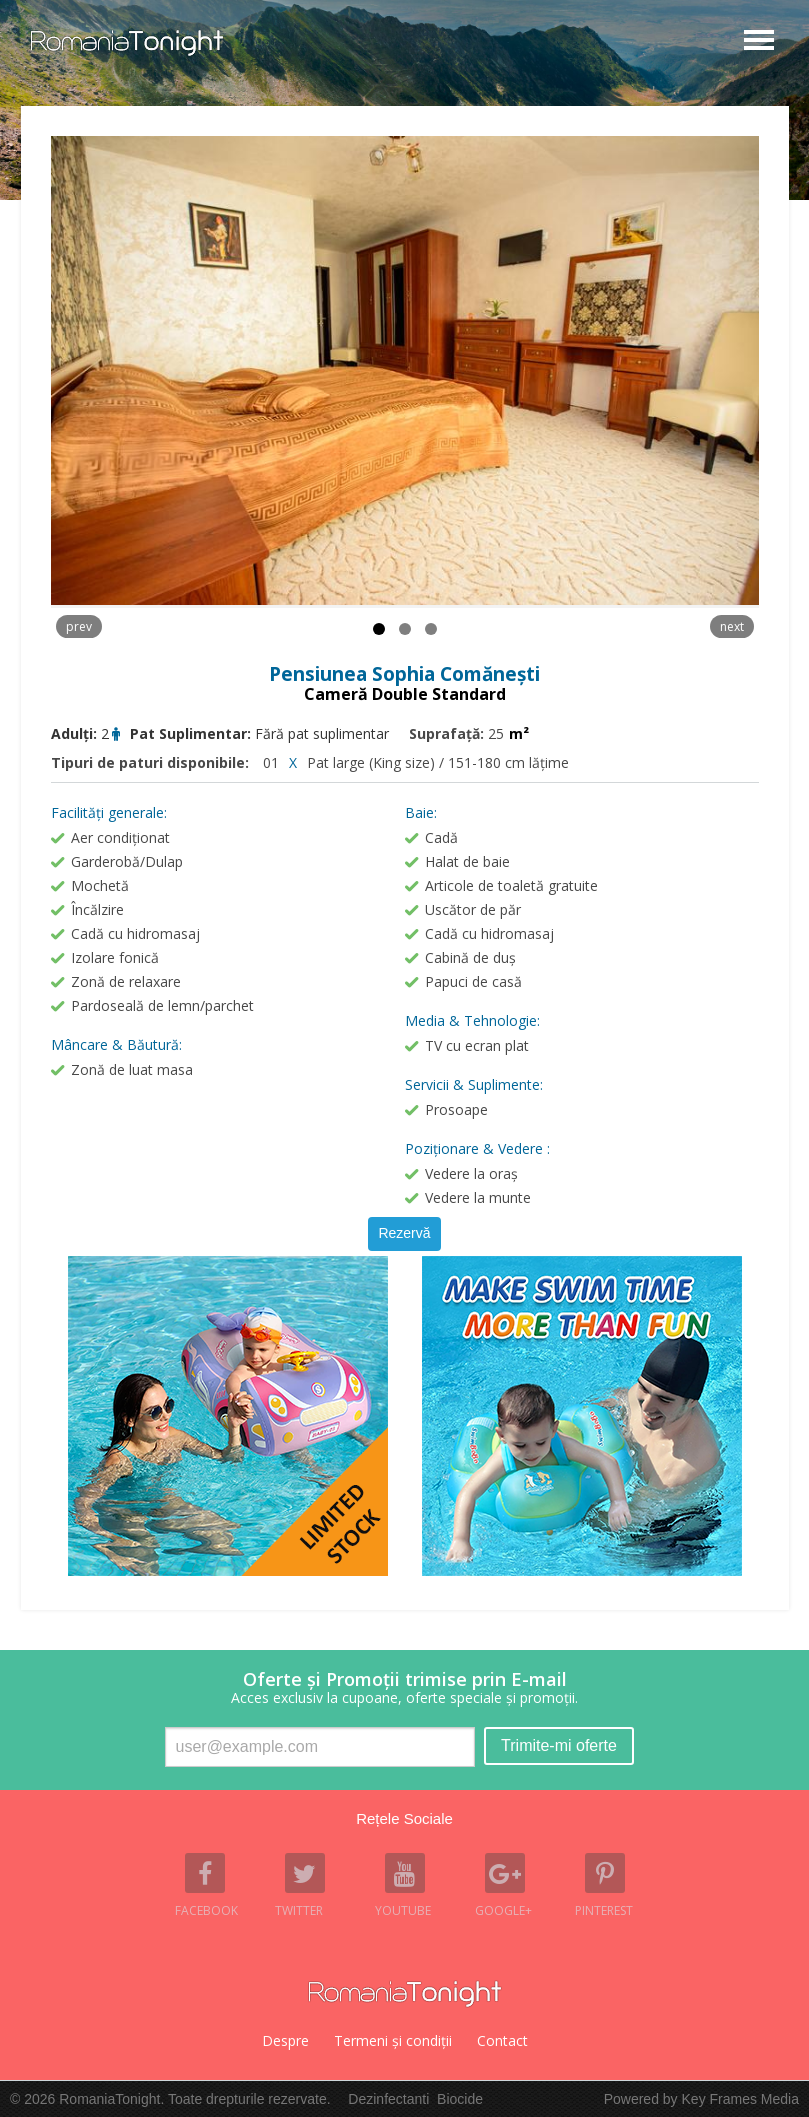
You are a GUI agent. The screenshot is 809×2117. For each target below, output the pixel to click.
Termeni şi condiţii (393, 2040)
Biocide (460, 2099)
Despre (285, 2040)
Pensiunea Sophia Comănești (404, 674)
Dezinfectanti (388, 2099)
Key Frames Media (740, 2099)
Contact (502, 2040)
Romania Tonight (405, 1994)
